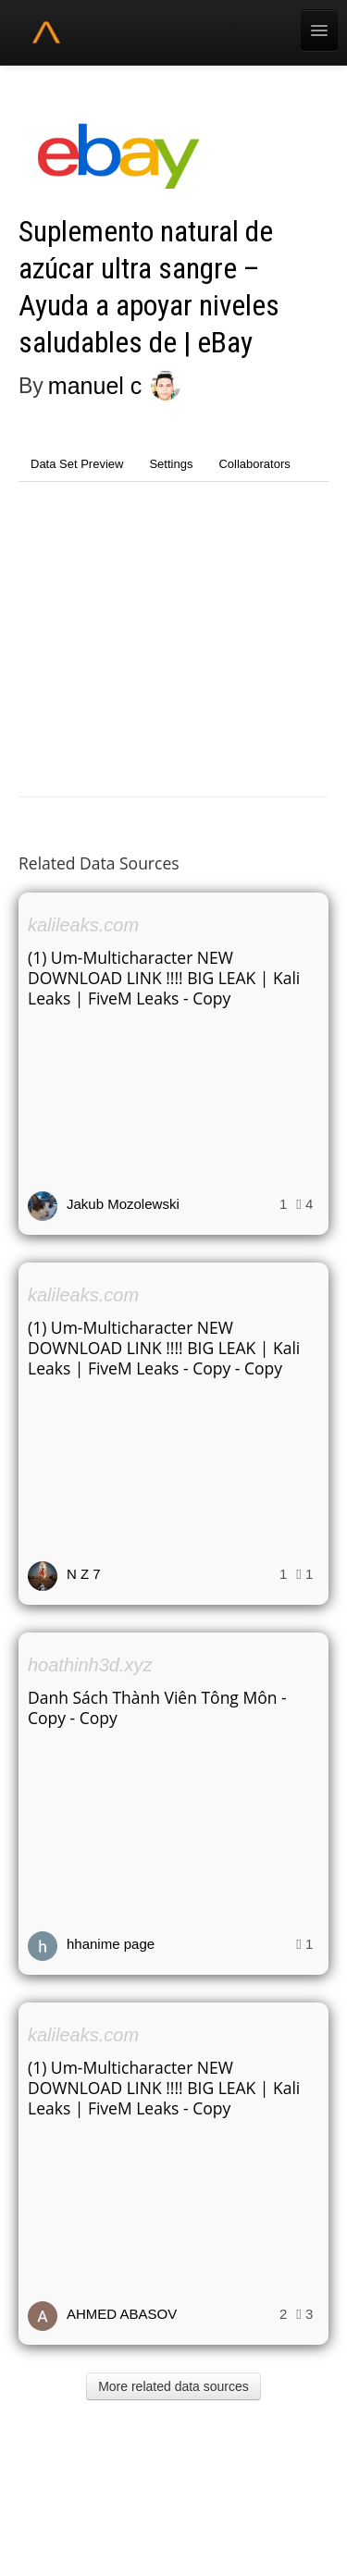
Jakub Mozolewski (123, 1204)
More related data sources (173, 2386)
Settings (170, 464)
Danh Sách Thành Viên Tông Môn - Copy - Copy (157, 1707)
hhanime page (111, 1944)
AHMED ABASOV (122, 2314)
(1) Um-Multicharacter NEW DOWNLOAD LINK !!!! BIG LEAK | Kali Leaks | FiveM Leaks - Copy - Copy (164, 1347)
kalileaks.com (83, 925)
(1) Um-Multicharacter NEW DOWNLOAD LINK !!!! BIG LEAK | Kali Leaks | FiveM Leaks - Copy (164, 977)
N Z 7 (84, 1574)
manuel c (95, 386)
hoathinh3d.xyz (90, 1665)
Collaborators (254, 464)
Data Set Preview (77, 464)
